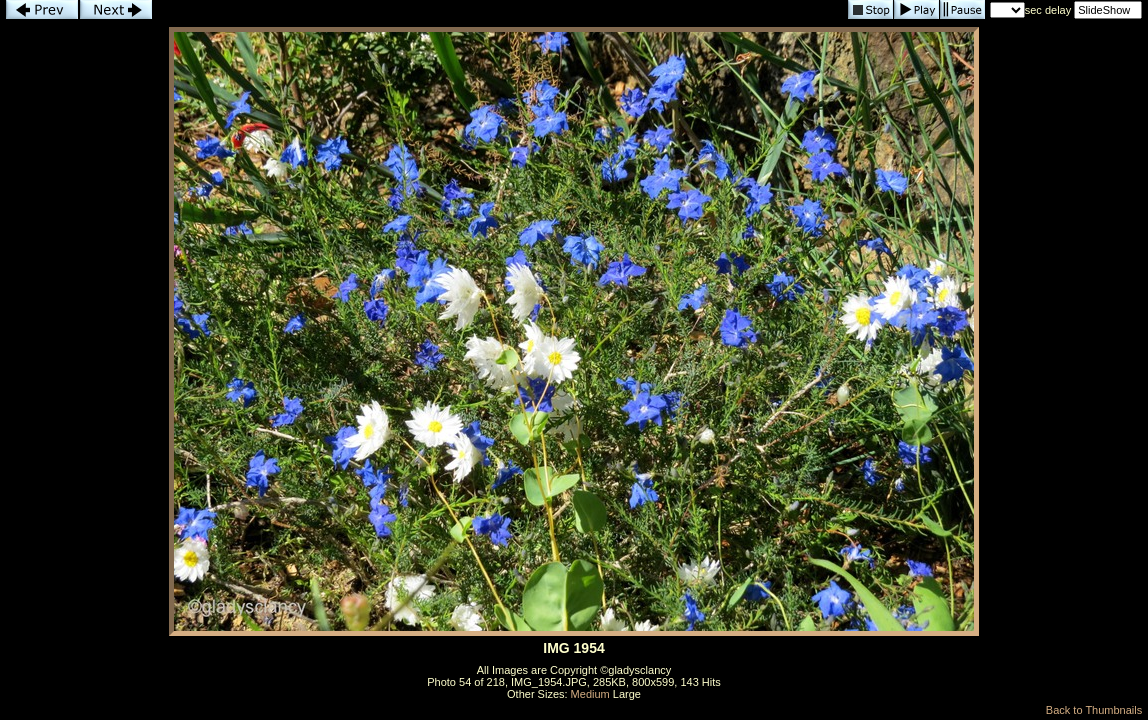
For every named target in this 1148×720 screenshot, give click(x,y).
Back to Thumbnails (1094, 710)
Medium (590, 694)
